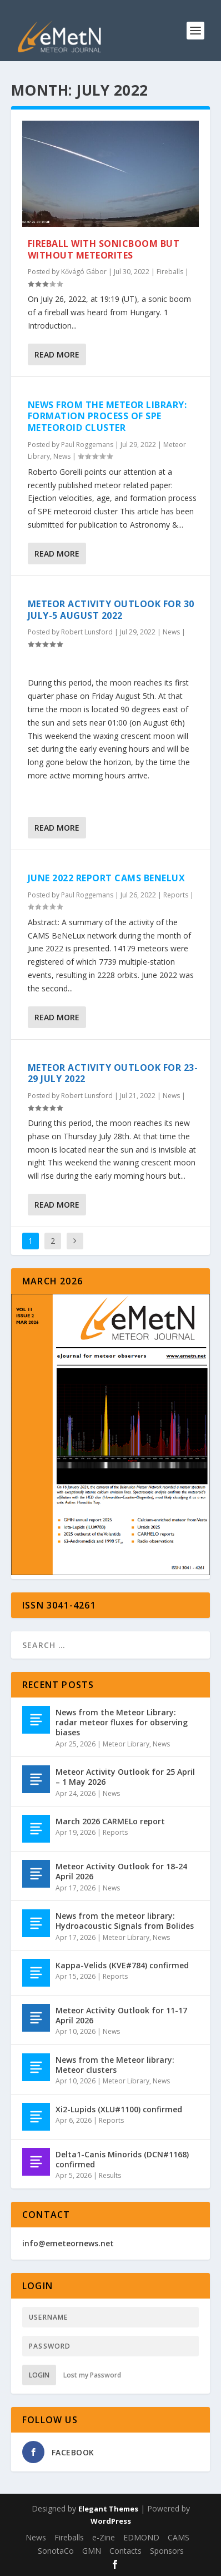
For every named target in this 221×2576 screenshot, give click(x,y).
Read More (56, 354)
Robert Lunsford (87, 632)
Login (39, 2375)
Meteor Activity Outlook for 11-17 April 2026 (121, 2015)
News (62, 456)
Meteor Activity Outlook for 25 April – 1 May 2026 (125, 1776)
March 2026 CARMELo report (110, 1821)
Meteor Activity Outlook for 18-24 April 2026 (121, 1871)
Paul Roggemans (87, 444)
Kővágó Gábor (84, 271)
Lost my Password (92, 2375)
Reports (175, 895)
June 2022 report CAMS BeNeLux (106, 878)
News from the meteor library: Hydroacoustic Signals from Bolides (125, 1920)
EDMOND (141, 2537)
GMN (91, 2550)
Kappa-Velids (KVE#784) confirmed (122, 1965)
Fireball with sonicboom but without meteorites (104, 249)
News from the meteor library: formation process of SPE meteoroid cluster (107, 416)
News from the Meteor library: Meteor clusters (115, 2064)
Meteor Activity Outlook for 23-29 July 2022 (113, 1073)
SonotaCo (56, 2550)
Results (110, 2175)
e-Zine (103, 2537)
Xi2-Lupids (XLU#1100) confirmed (119, 2109)
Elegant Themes (108, 2509)
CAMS (178, 2537)
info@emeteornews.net (68, 2243)
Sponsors (167, 2550)
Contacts (125, 2550)
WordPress (111, 2521)
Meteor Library (126, 1744)
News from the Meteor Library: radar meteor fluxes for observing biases (122, 1722)
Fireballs (170, 271)
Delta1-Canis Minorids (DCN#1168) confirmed (122, 2159)
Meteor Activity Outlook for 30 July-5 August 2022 (111, 610)
